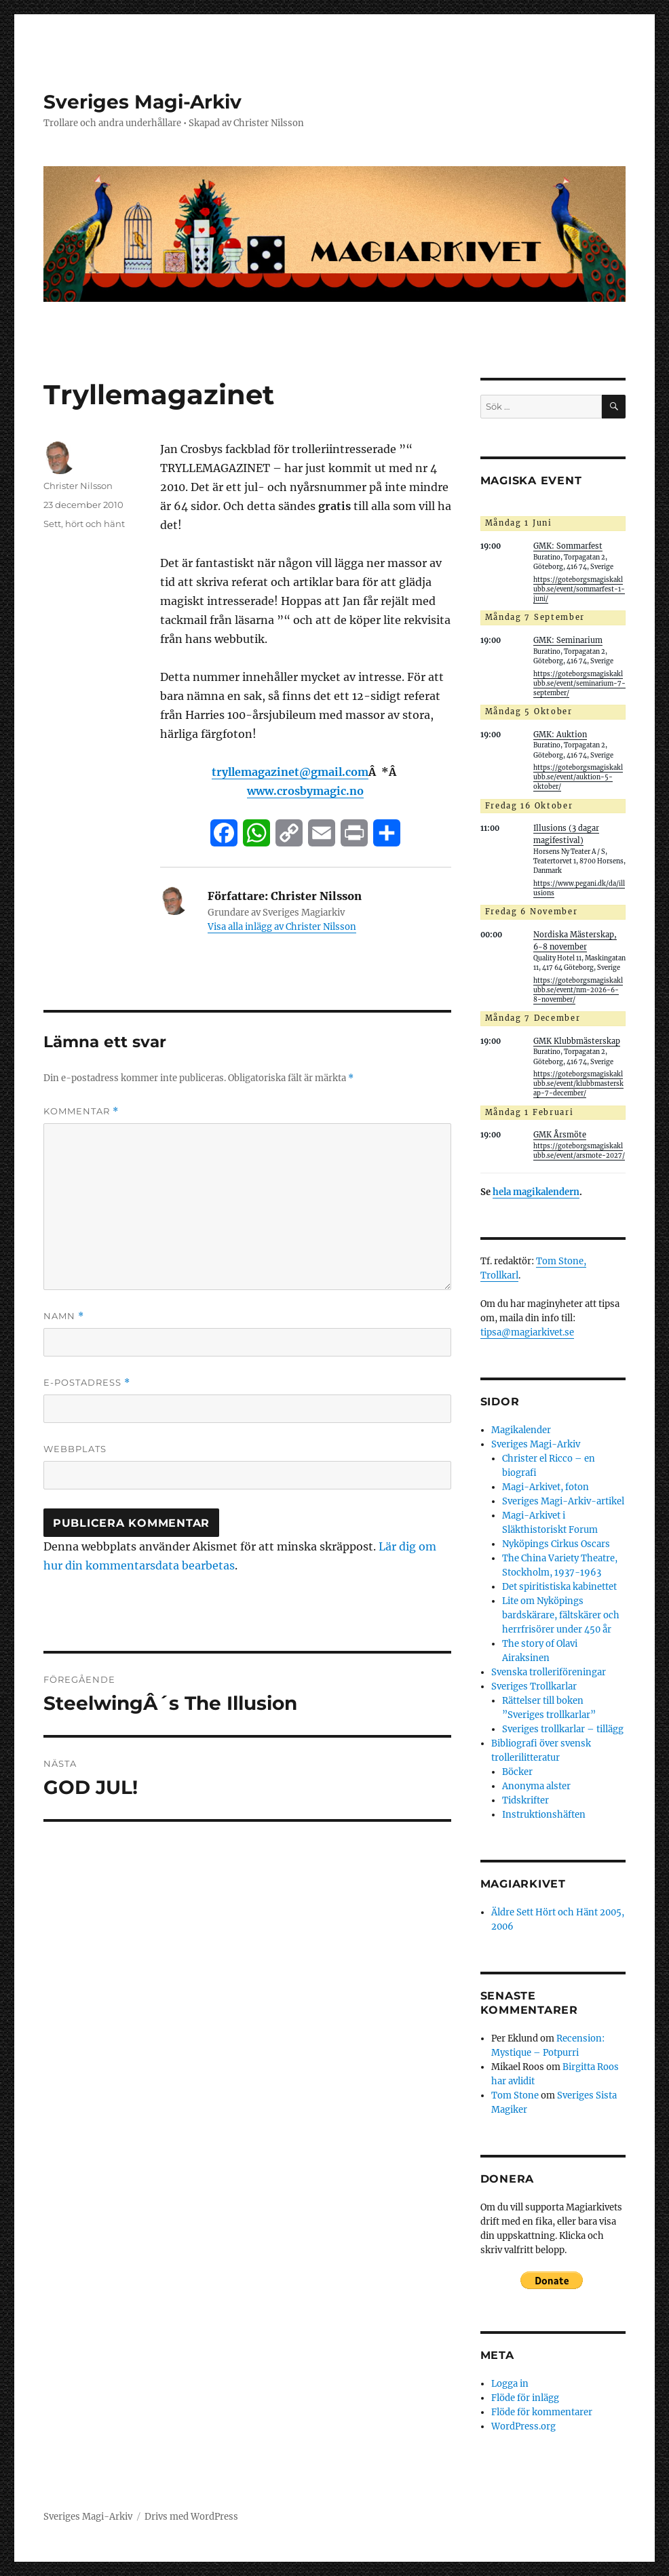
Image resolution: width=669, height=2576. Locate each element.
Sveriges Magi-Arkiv (142, 101)
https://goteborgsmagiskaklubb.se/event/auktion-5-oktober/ (578, 777)
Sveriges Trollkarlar (534, 1686)
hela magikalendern (536, 1192)
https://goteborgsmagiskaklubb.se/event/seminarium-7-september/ (579, 683)
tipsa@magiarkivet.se (527, 1332)
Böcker (517, 1772)
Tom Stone (515, 2095)
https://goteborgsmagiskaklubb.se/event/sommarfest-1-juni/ (579, 589)
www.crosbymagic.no (305, 791)
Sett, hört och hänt (84, 523)
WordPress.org (523, 2426)
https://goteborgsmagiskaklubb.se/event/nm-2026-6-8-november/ (578, 990)
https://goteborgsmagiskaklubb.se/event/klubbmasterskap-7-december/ (578, 1083)
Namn (63, 1316)
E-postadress (86, 1382)
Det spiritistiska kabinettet (559, 1587)
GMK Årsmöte (559, 1134)
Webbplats (75, 1448)
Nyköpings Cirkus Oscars (556, 1544)
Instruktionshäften (544, 1814)
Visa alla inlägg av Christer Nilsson (282, 927)
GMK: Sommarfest (568, 546)
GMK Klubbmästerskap (576, 1041)
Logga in (510, 2383)
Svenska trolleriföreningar (548, 1672)
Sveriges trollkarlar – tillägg (563, 1729)
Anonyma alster (536, 1786)
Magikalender (521, 1430)
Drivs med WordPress (191, 2516)
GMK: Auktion (560, 734)
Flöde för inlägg (525, 2398)
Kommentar (81, 1111)
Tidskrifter (525, 1800)
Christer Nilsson (78, 485)
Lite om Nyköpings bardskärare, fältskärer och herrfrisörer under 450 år (560, 1615)
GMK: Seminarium (568, 640)
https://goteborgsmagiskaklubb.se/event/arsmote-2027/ (579, 1151)
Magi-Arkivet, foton (545, 1487)
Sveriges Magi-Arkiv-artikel (563, 1501)
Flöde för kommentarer (541, 2412)
